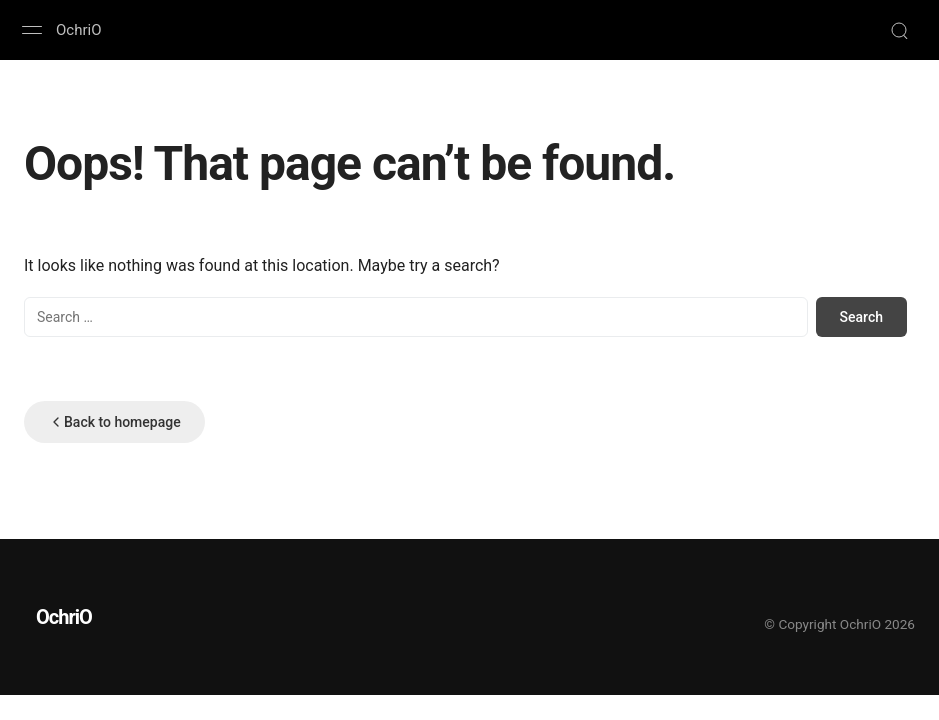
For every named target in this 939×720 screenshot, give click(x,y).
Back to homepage (114, 422)
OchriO (78, 30)
